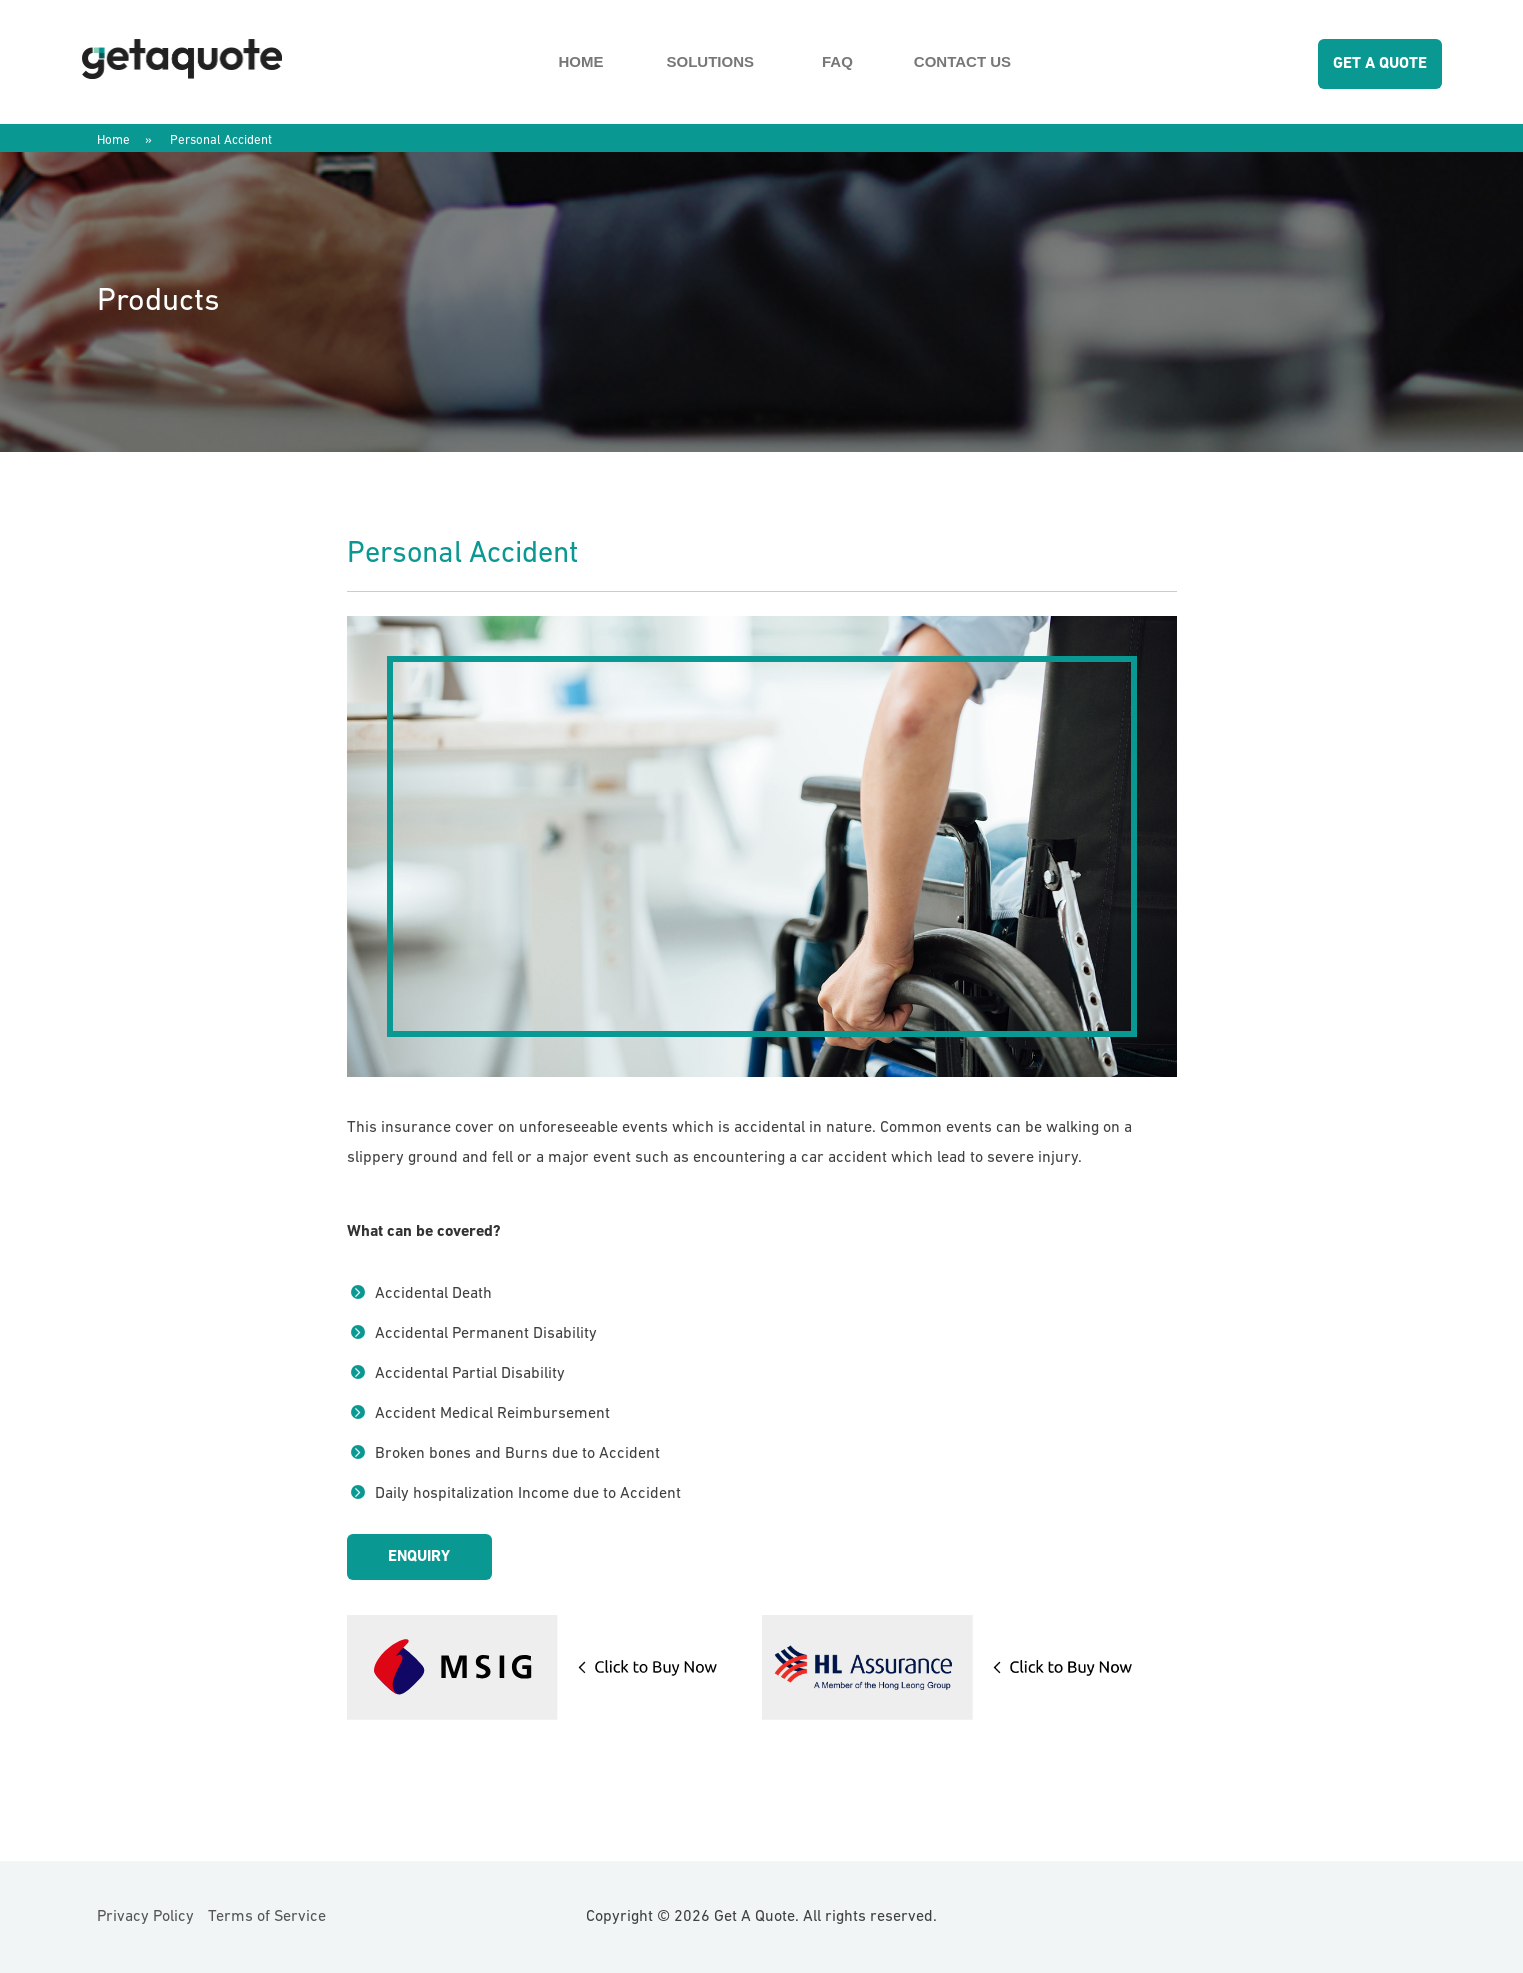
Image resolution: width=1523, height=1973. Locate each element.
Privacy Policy (145, 1917)
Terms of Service (267, 1917)
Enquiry (419, 1557)
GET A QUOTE (1380, 64)
